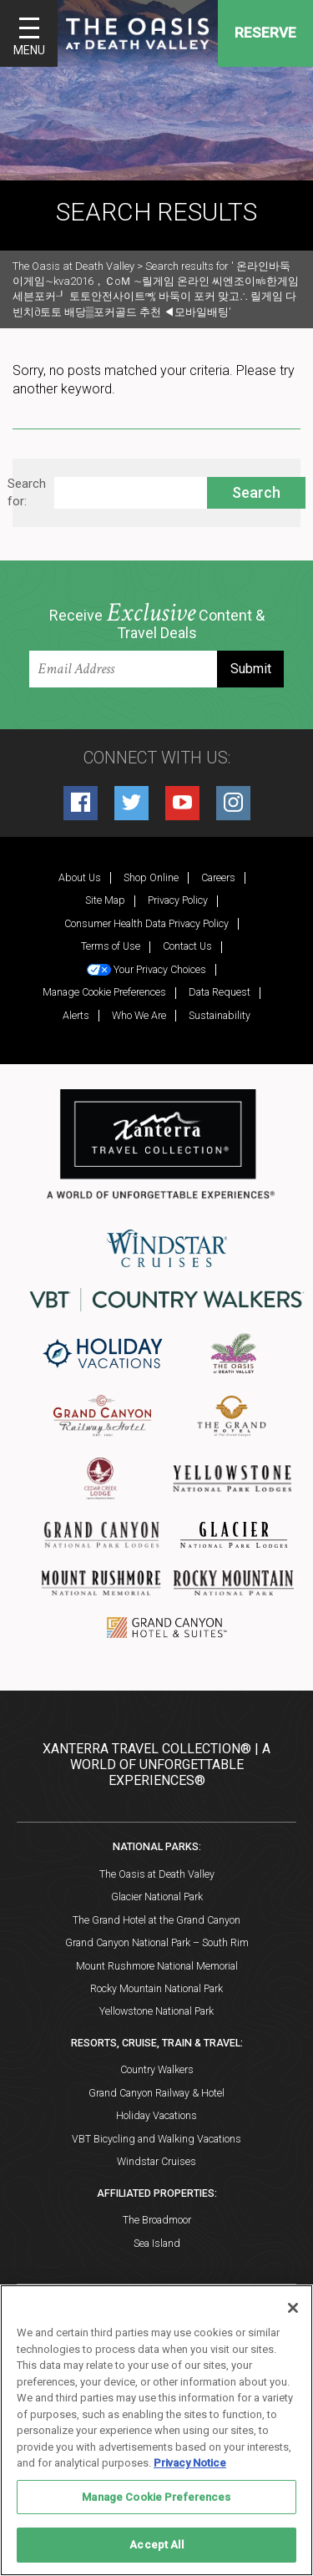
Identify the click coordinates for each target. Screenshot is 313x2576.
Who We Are (139, 1015)
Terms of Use (110, 946)
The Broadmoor (157, 2219)
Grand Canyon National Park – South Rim (157, 1942)
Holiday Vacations (156, 2115)
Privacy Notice (190, 2463)
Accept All (156, 2544)
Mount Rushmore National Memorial (157, 1966)
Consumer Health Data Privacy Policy (146, 923)
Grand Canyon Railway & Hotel (156, 2093)
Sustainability (219, 1015)
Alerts (76, 1015)
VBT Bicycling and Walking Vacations (156, 2138)
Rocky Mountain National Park (156, 1988)
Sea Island (157, 2243)
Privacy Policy (178, 900)
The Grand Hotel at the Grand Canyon (156, 1920)
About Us (79, 877)
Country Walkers (157, 2069)
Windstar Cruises (156, 2161)
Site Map (105, 900)
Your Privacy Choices (146, 969)
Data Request (219, 992)
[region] (156, 2430)
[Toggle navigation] (29, 33)
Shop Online (151, 877)
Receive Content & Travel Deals (157, 622)
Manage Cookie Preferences (104, 992)
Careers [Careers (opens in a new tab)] (218, 877)
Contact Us (187, 946)
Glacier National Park (157, 1896)
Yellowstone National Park (156, 2011)
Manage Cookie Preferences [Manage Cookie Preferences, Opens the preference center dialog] (156, 2497)
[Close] (293, 2307)
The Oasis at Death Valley (157, 1874)
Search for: (27, 492)
